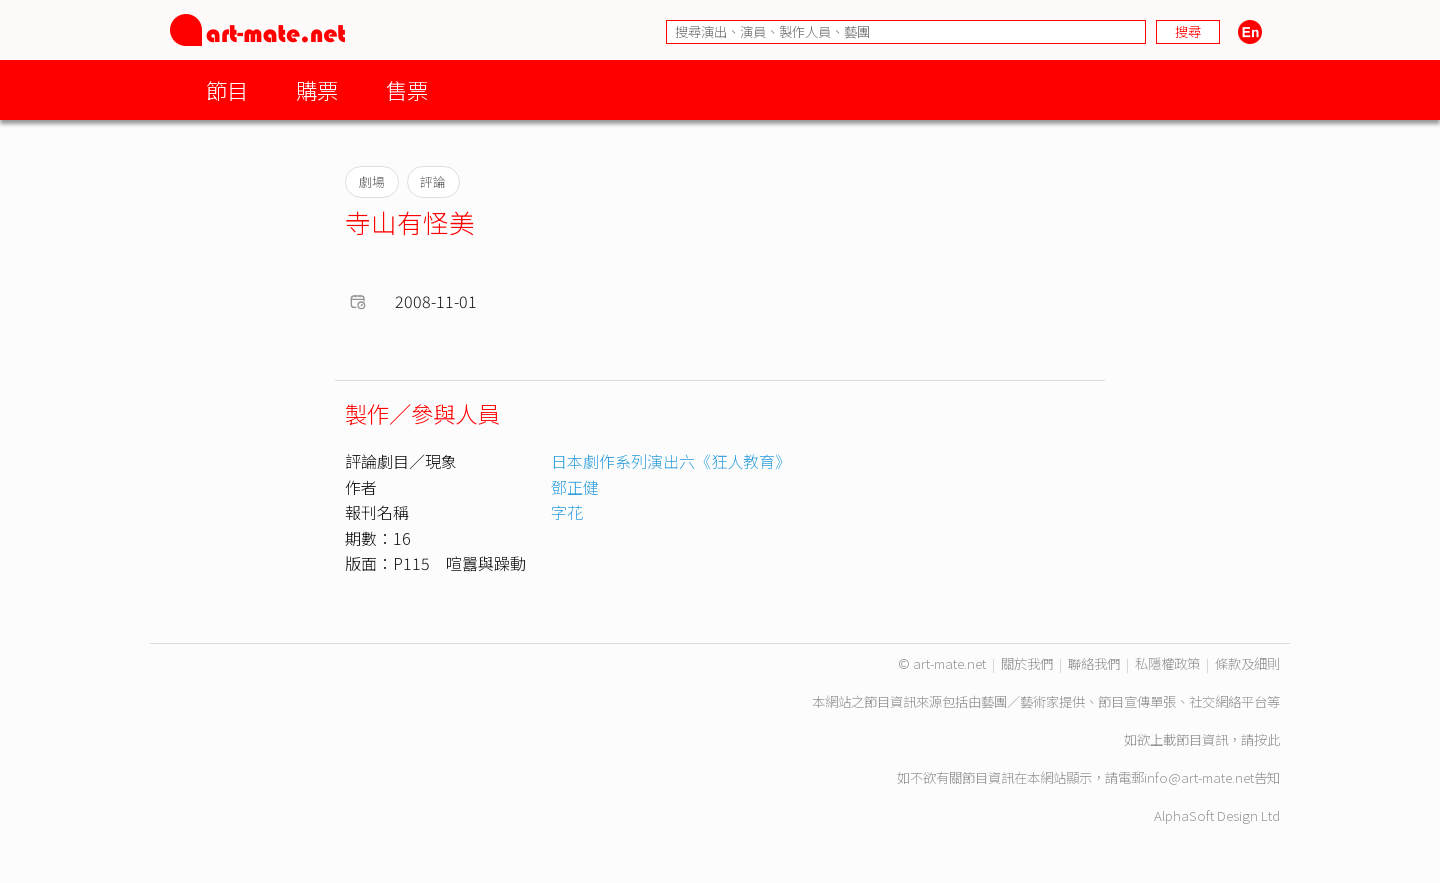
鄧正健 (575, 487)
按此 (1267, 739)
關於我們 (1027, 663)
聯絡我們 (1094, 663)
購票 (317, 89)
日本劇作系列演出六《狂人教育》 (671, 461)
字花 (567, 512)
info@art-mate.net (1199, 777)
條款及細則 (1247, 663)
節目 (227, 89)
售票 (407, 89)
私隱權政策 (1167, 663)
